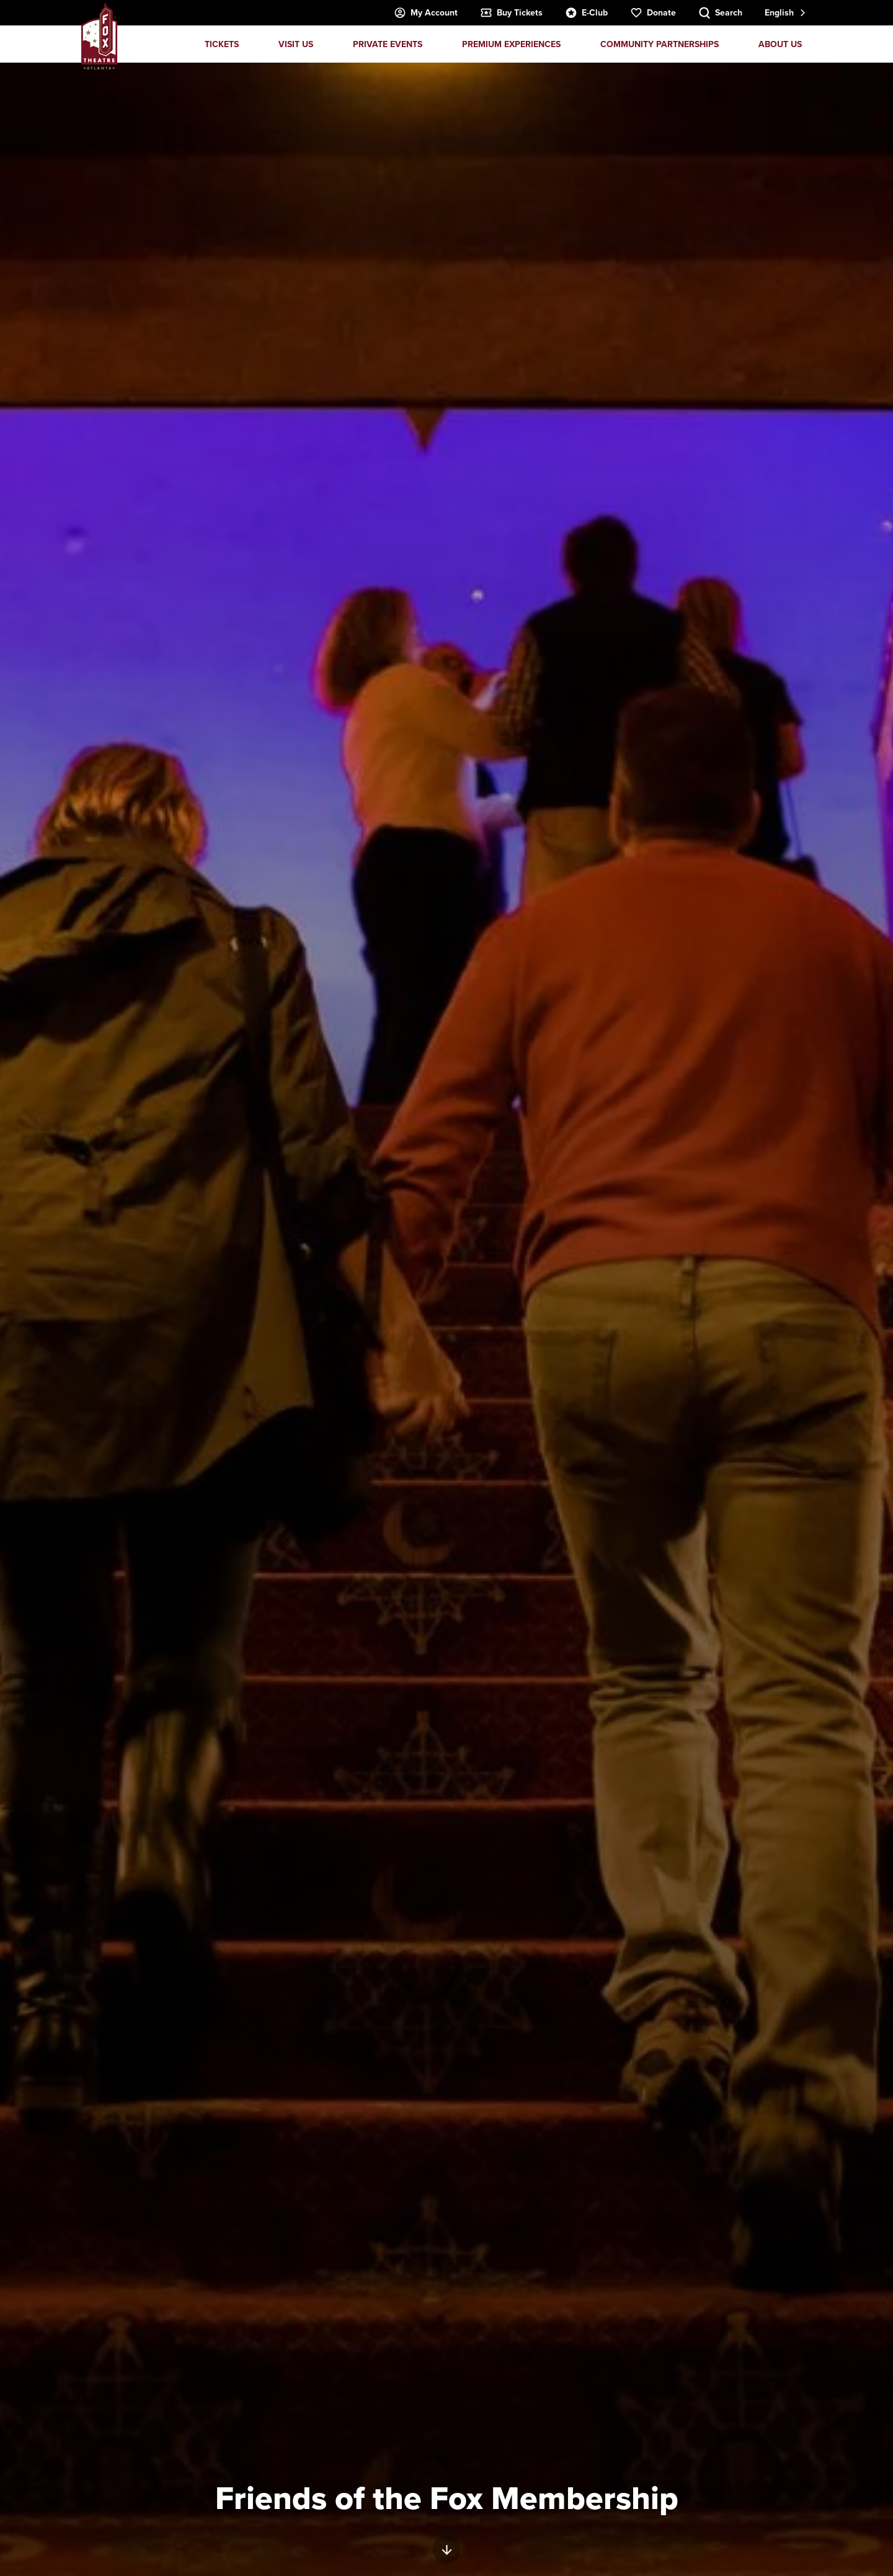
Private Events (387, 44)
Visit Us (295, 44)
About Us (780, 44)
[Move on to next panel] (447, 2550)
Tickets (222, 44)
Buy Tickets (511, 12)
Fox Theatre (99, 36)
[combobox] (783, 12)
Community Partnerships (659, 44)
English (779, 12)
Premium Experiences (511, 44)
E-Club (586, 12)
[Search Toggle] (720, 12)
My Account (426, 12)
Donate (653, 12)
